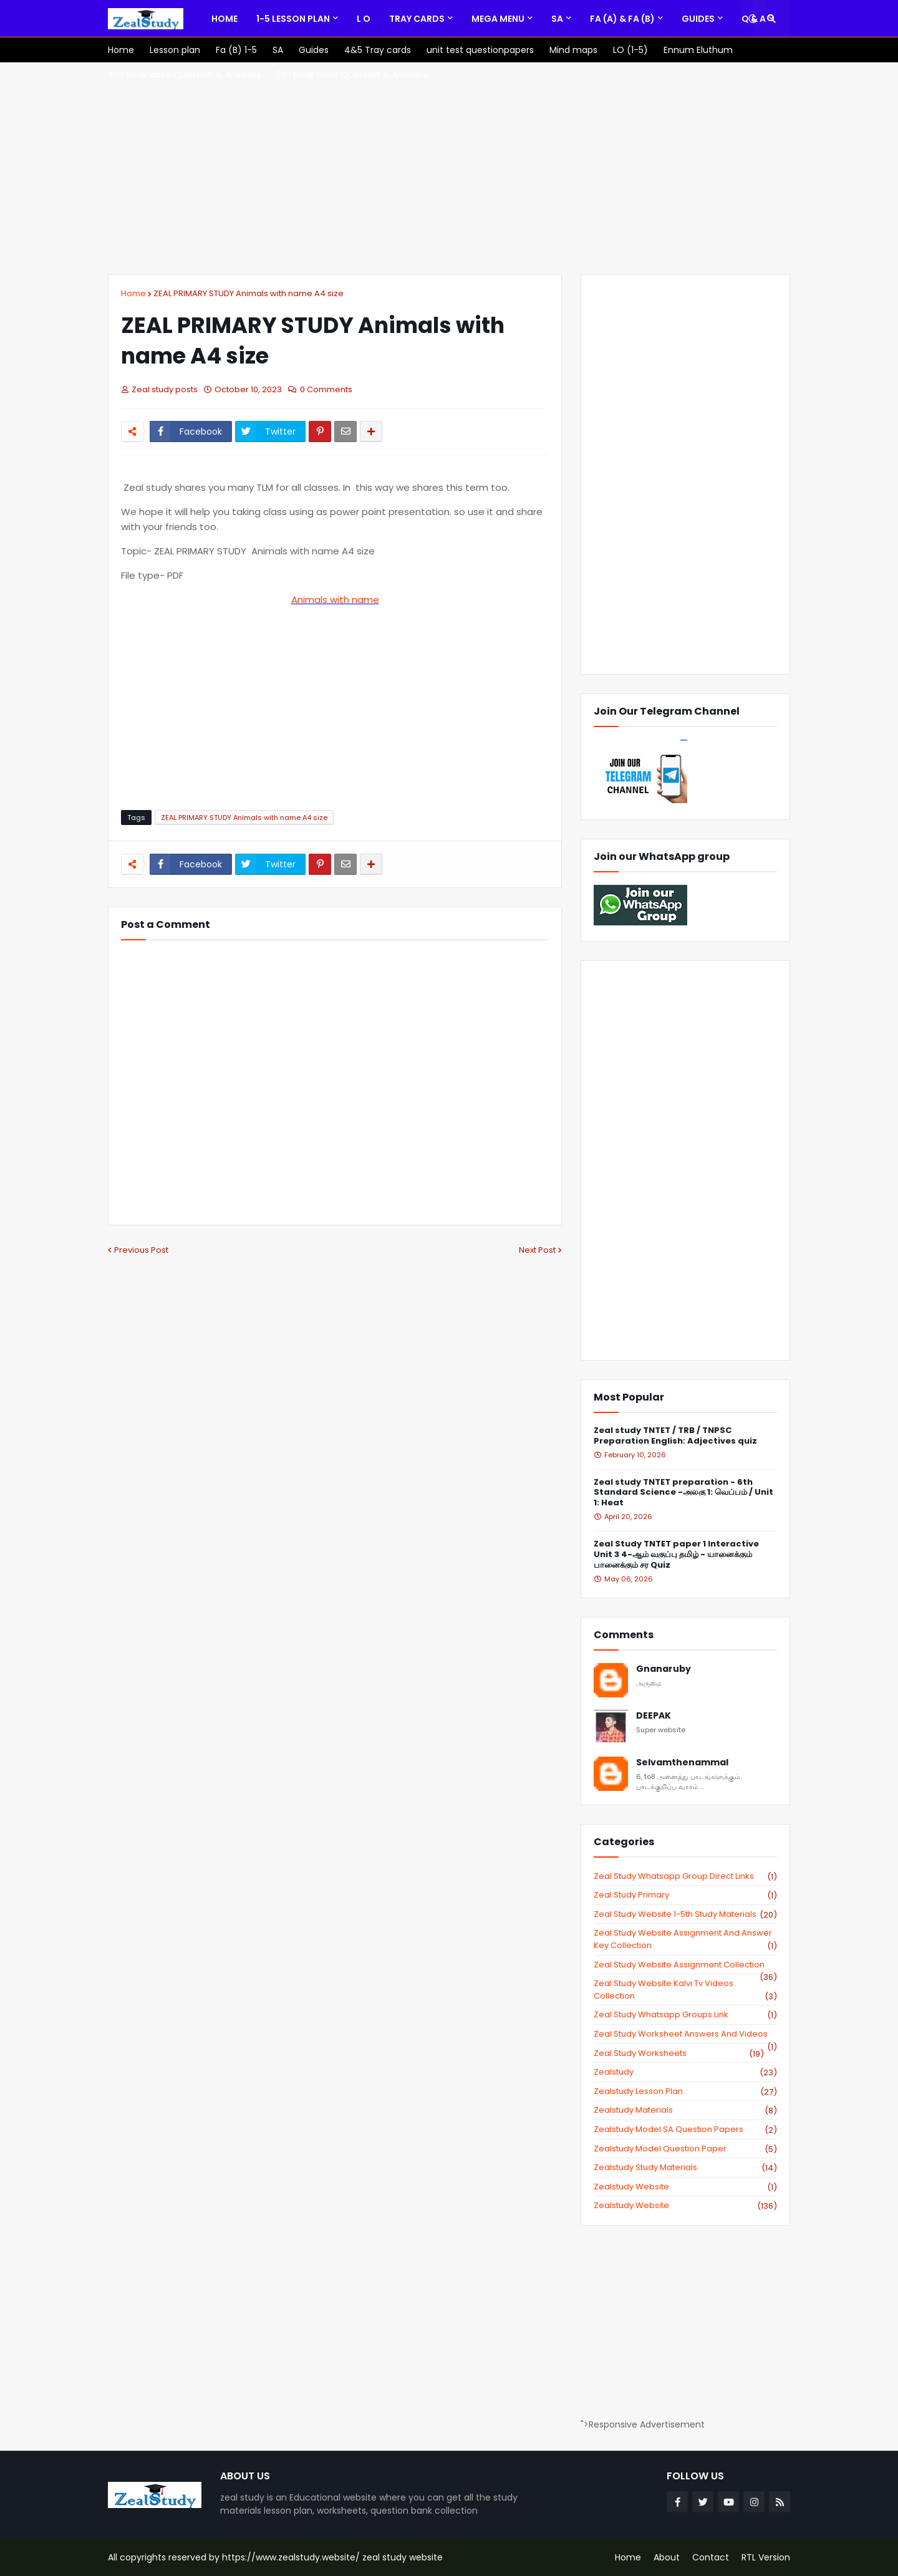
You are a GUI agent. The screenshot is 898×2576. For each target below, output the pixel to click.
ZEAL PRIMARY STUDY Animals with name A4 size (248, 293)
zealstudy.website (685, 2205)
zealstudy (685, 2072)
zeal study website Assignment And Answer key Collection (685, 1939)
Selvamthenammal (682, 1762)
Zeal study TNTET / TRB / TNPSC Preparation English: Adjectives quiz (675, 1436)
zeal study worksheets (679, 2053)
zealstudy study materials (685, 2167)
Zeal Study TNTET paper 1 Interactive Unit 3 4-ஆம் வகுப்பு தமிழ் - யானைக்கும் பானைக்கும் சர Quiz (676, 1555)
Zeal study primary (685, 1895)
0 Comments (326, 389)
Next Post (537, 1250)
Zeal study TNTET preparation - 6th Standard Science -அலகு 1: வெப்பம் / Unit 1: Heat (683, 1493)
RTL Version (765, 2557)
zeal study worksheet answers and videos (685, 2034)
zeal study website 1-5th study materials (685, 1914)
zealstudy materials (685, 2110)
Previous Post (141, 1250)
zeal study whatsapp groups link (685, 2015)
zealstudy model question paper (685, 2149)
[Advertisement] (449, 168)
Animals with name (335, 599)
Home (133, 293)
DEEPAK (653, 1716)
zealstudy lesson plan (685, 2091)
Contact (710, 2557)
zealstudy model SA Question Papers (685, 2129)
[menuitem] (224, 18)
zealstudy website (685, 2187)
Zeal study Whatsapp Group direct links (685, 1876)
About (667, 2557)
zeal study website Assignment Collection (685, 1965)
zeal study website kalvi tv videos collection (685, 1989)
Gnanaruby (663, 1669)
